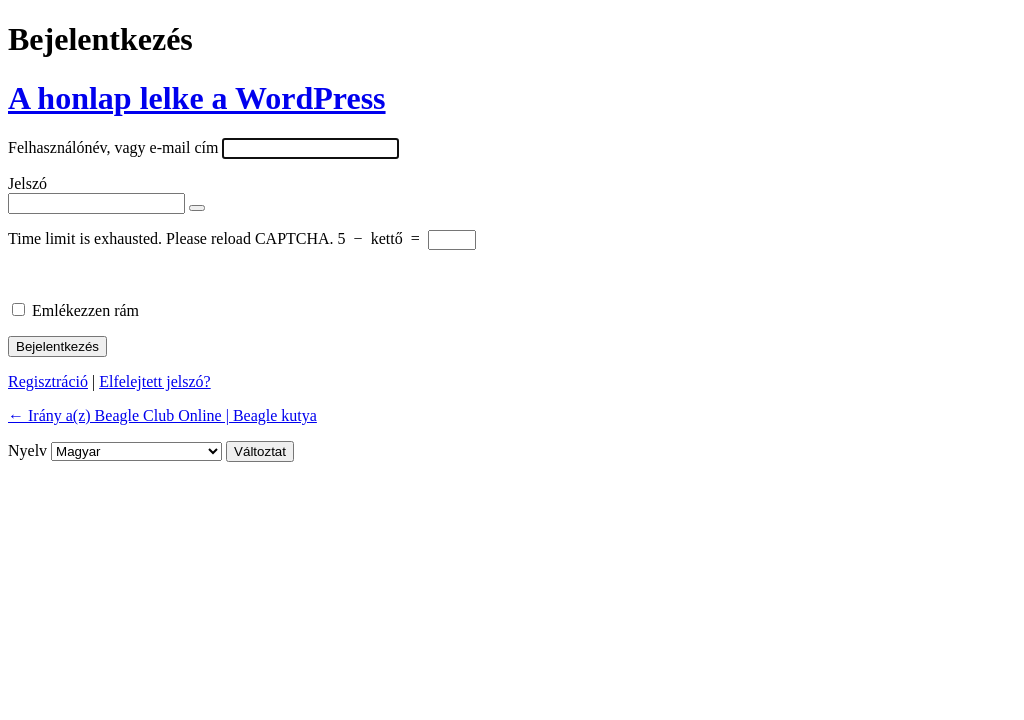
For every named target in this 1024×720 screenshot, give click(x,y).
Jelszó (27, 183)
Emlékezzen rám (85, 310)
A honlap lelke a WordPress (197, 98)
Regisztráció (48, 381)
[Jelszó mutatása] (197, 208)
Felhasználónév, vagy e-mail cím (113, 147)
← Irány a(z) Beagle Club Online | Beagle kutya (162, 415)
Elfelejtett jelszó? (155, 381)
